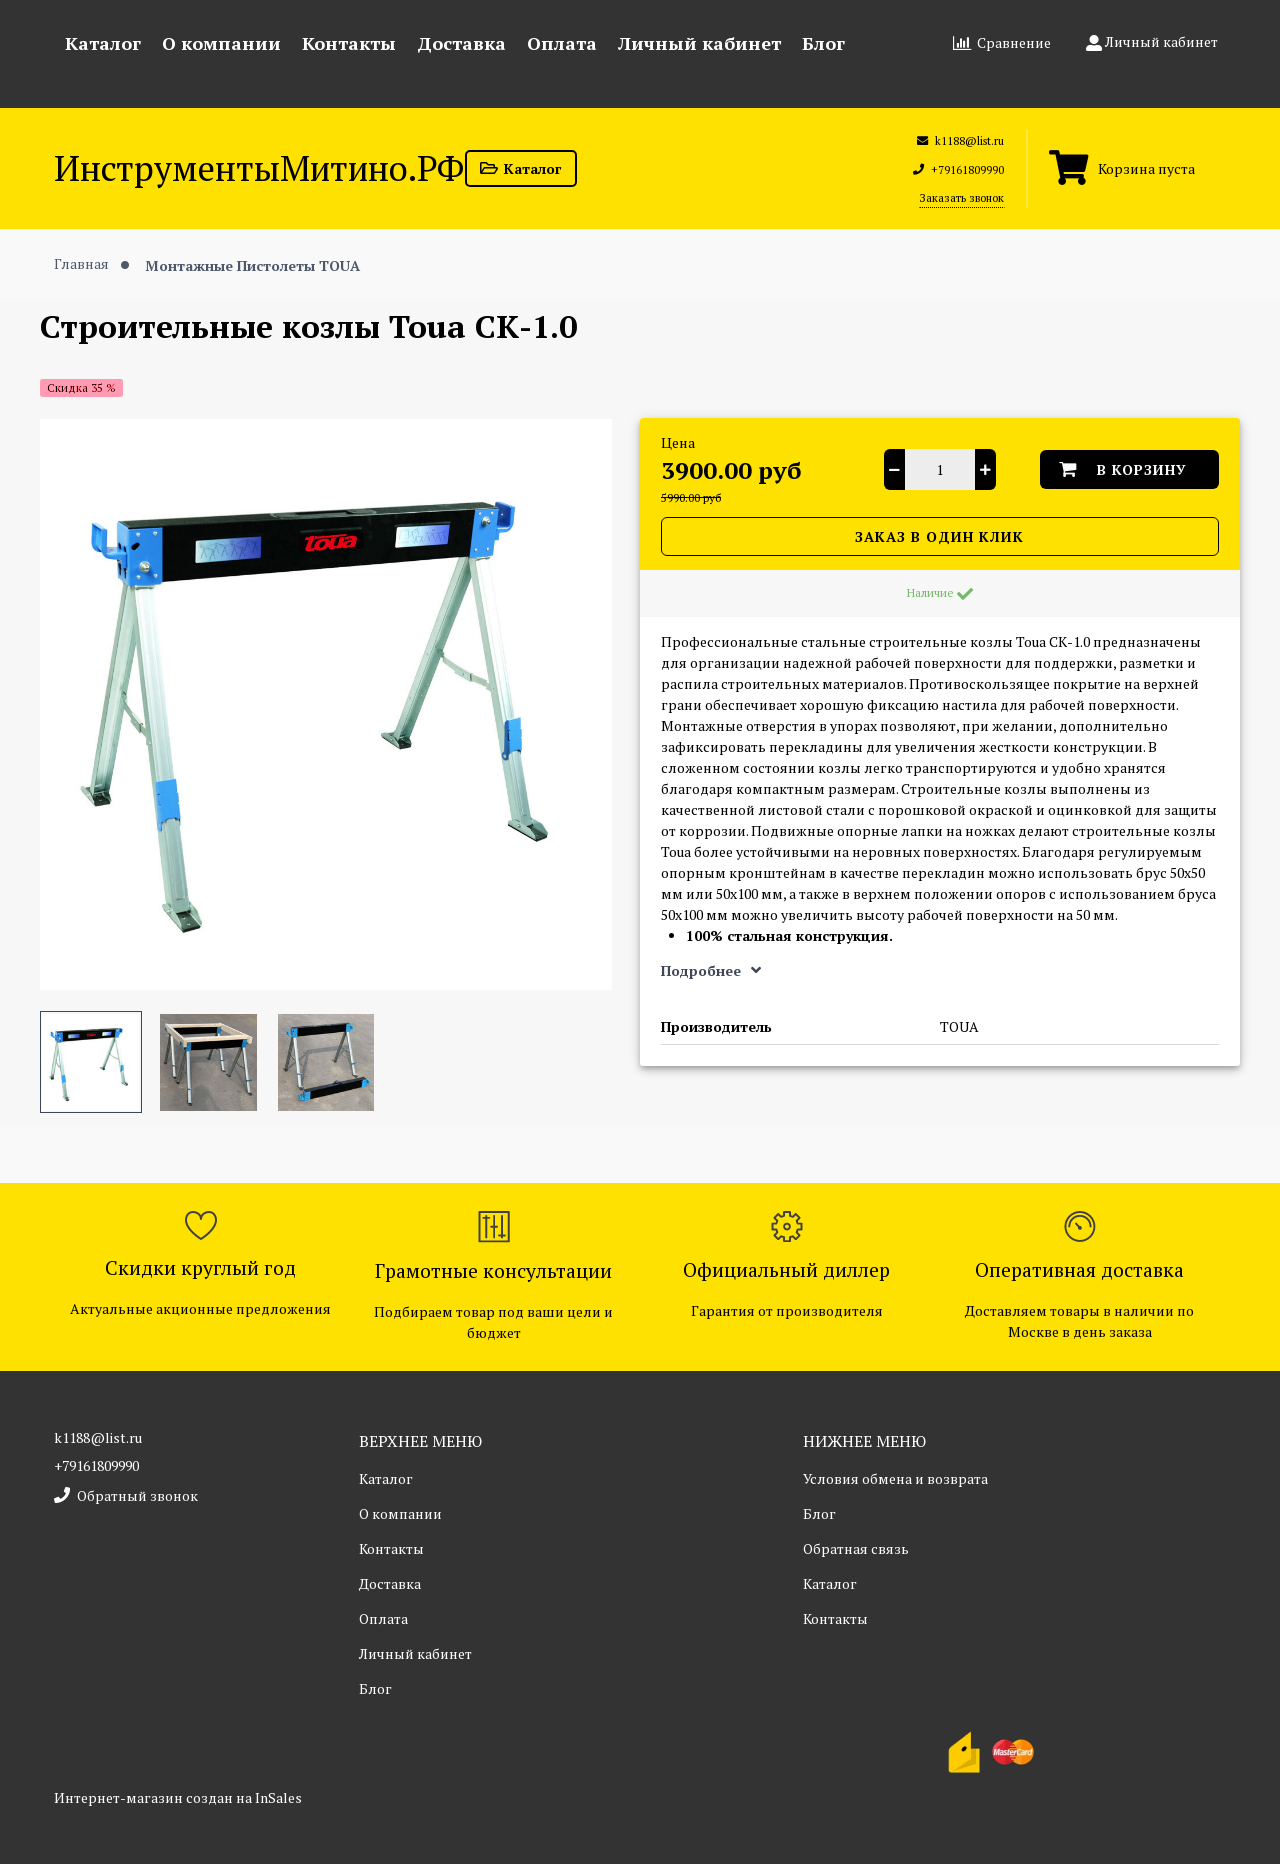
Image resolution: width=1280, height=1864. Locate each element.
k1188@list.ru (98, 1437)
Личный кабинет (699, 43)
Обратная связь (856, 1548)
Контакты (349, 43)
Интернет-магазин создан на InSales (178, 1797)
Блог (823, 43)
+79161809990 (96, 1465)
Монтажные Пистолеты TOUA (252, 264)
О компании (221, 43)
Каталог (103, 43)
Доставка (461, 43)
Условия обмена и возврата (895, 1478)
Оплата (562, 43)
